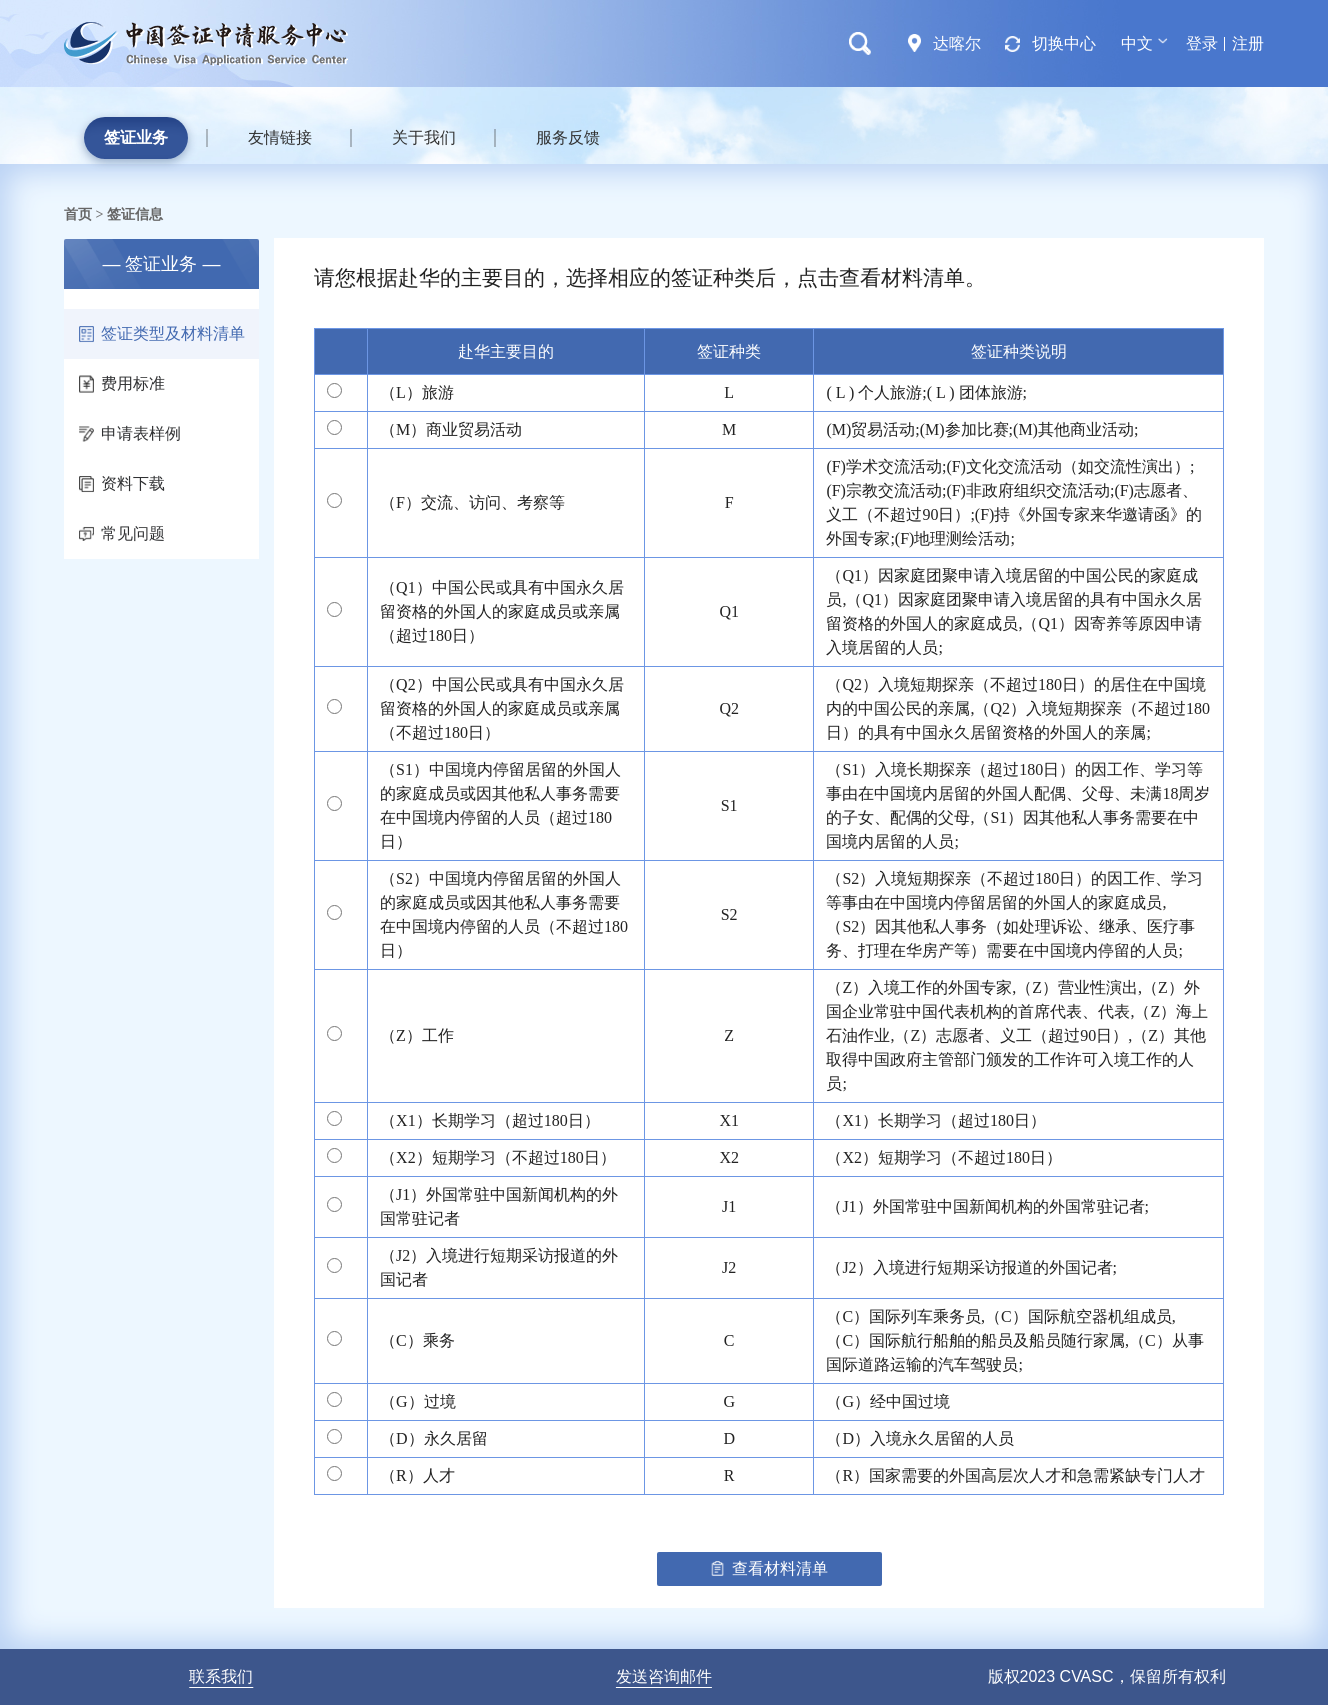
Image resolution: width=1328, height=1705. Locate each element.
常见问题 (122, 533)
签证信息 (135, 214)
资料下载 (122, 483)
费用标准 (122, 383)
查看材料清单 (769, 1568)
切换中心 (1064, 43)
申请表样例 (130, 433)
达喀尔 (957, 43)
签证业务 (136, 137)
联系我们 (221, 1676)
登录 (1202, 43)
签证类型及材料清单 (162, 333)
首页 (78, 214)
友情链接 (280, 137)
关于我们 (424, 137)
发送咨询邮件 (664, 1676)
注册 (1248, 43)
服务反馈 (568, 137)
